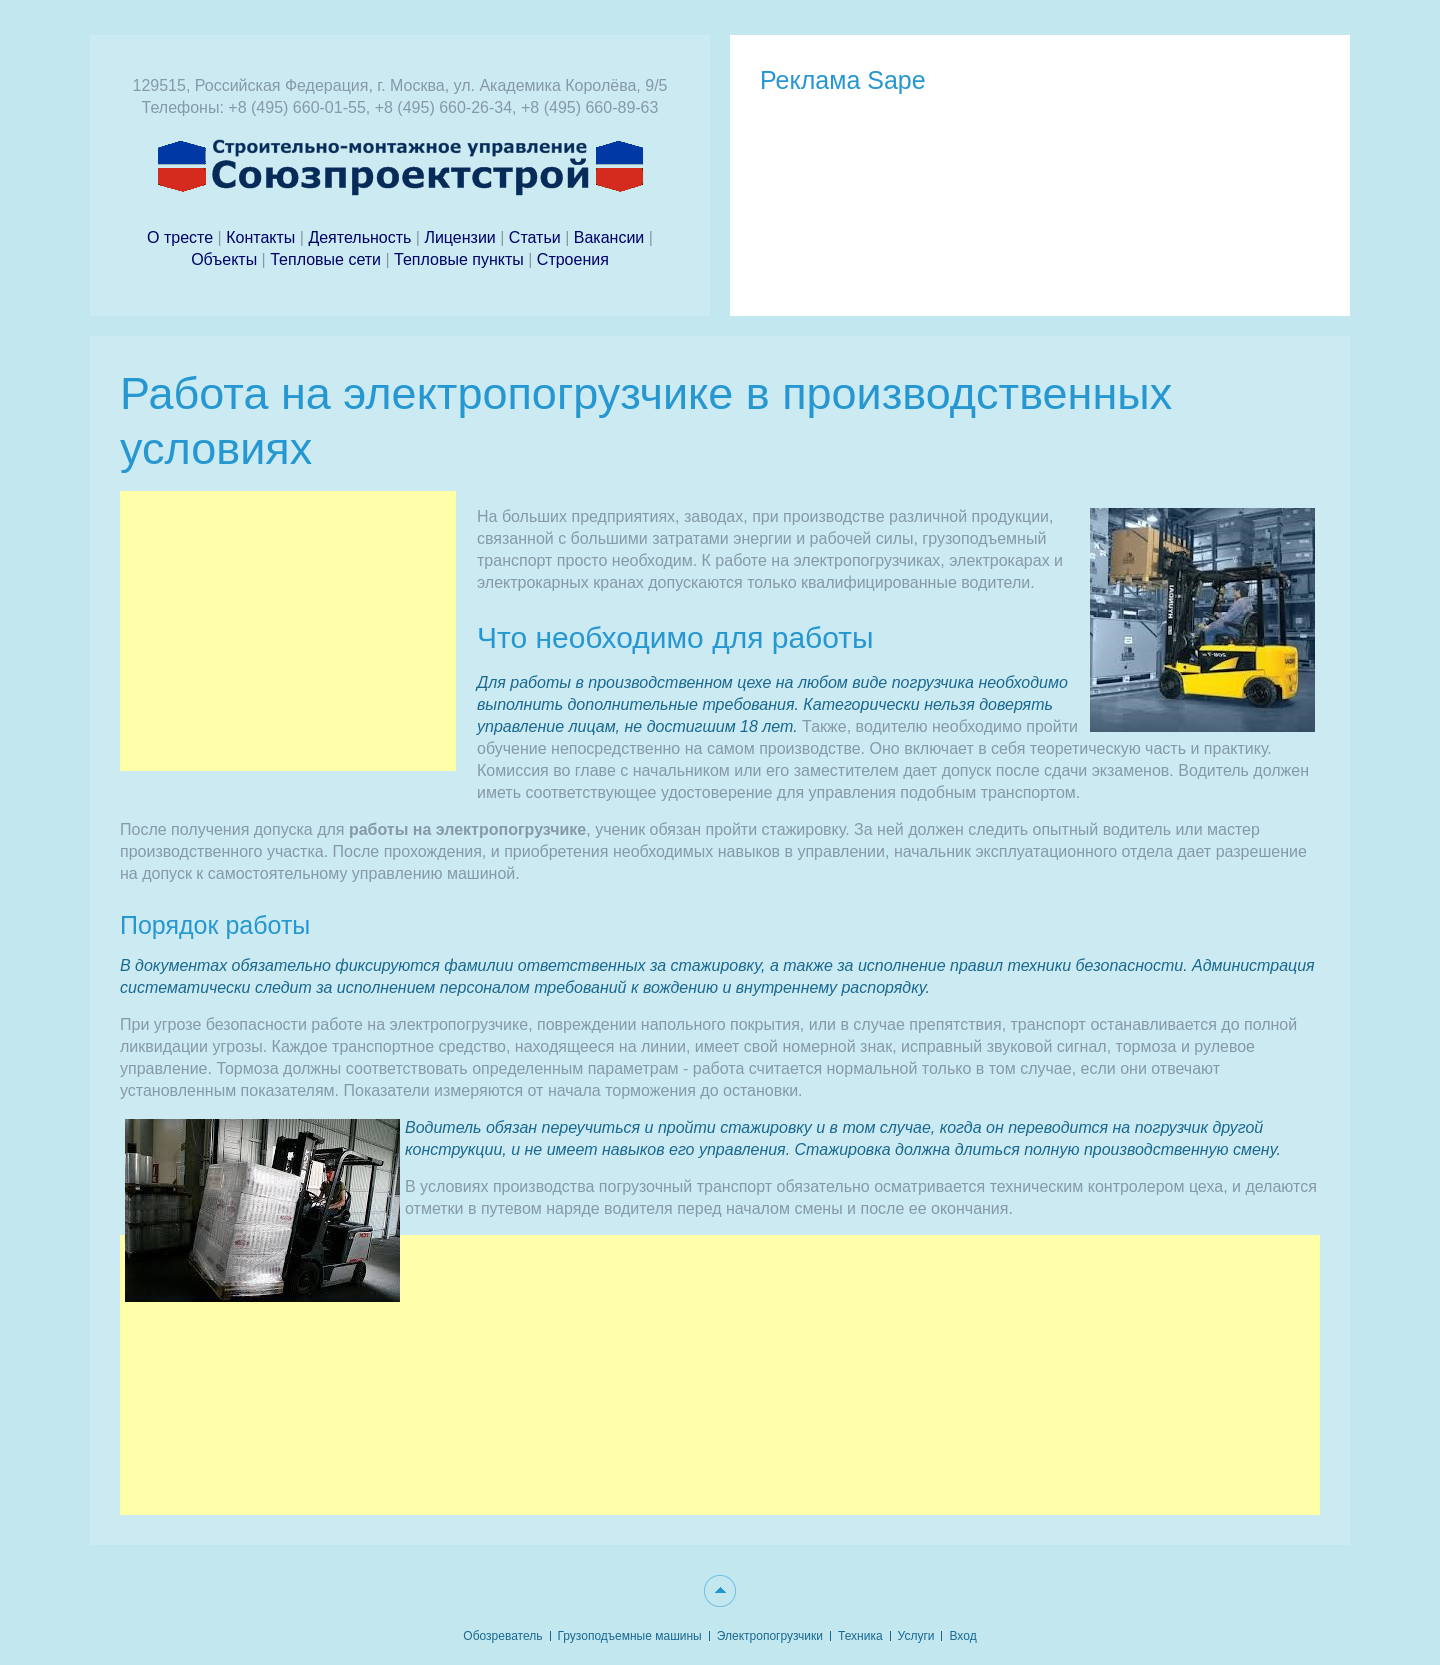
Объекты (224, 259)
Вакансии (609, 237)
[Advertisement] (288, 631)
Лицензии (459, 237)
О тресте (182, 237)
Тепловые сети (327, 259)
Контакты (260, 237)
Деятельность (361, 237)
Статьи (535, 237)
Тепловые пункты (459, 259)
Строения (573, 259)
